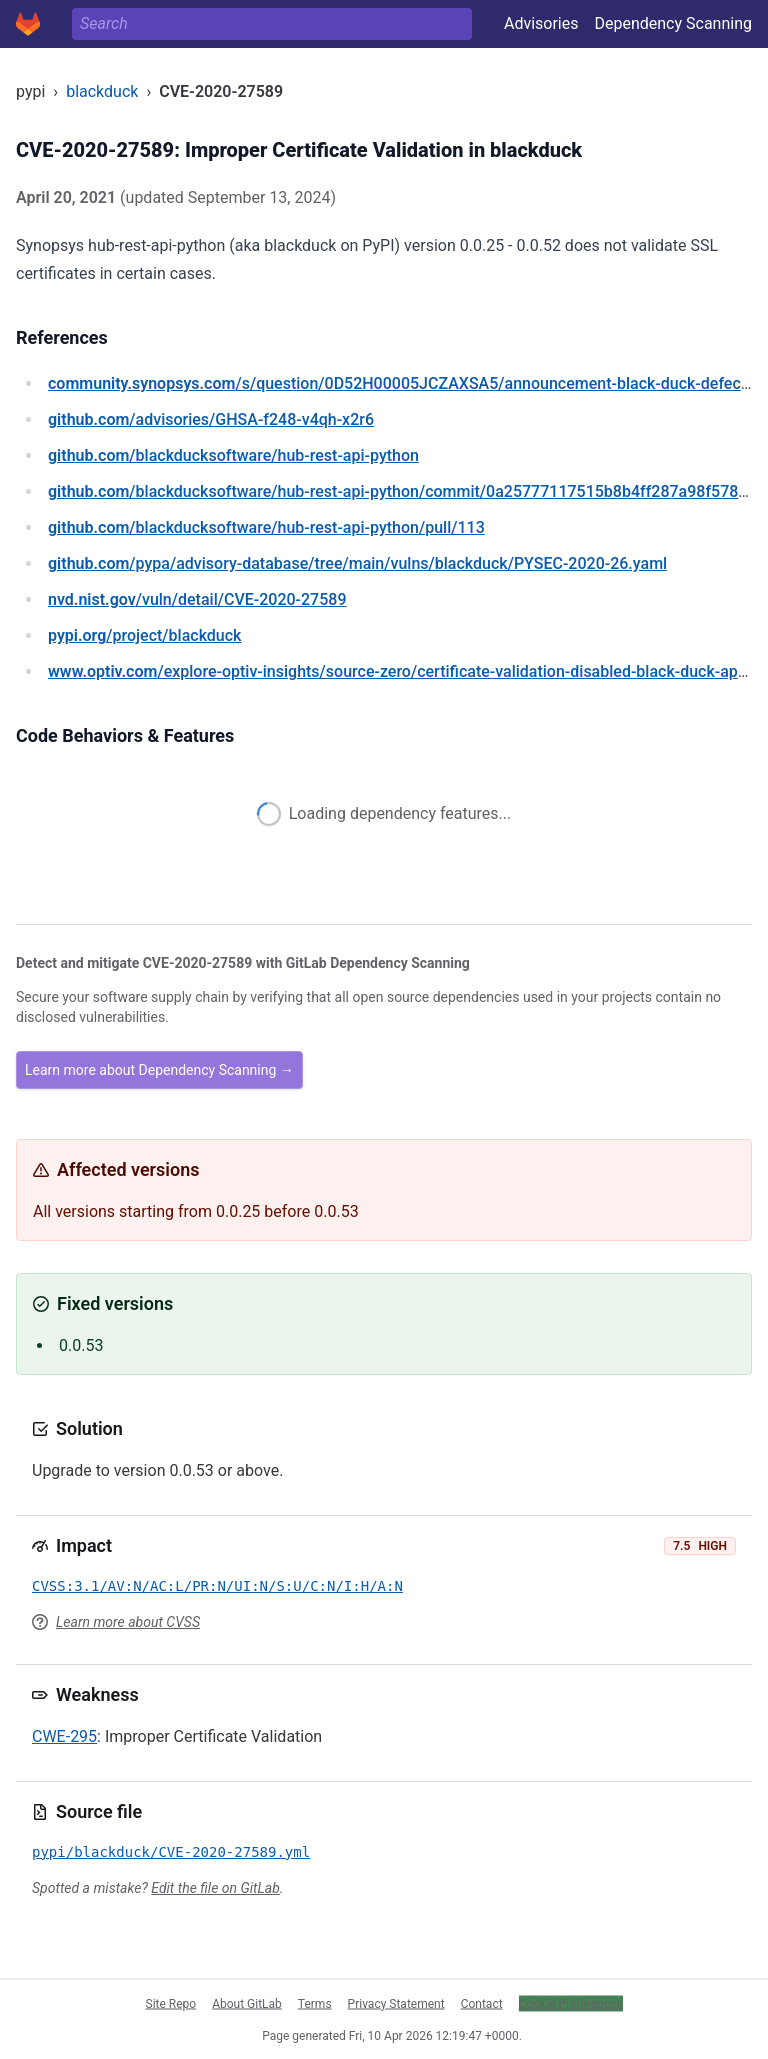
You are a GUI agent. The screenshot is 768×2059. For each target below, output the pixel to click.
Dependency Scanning (673, 23)
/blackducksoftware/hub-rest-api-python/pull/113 (266, 527)
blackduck (102, 91)
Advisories (541, 23)
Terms (315, 2003)
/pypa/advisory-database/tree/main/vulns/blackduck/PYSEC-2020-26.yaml (357, 563)
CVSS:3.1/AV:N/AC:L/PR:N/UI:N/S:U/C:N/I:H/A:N (217, 1586)
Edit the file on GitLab (215, 1888)
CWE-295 (64, 1736)
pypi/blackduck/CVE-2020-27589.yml (171, 1852)
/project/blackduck (144, 635)
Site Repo (171, 2003)
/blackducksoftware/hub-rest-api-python (233, 455)
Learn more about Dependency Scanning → (159, 1070)
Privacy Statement (396, 2003)
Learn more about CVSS (128, 1622)
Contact (482, 2003)
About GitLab (247, 2003)
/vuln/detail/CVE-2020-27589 (197, 599)
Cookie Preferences (571, 2003)
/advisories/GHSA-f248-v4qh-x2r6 (211, 419)
